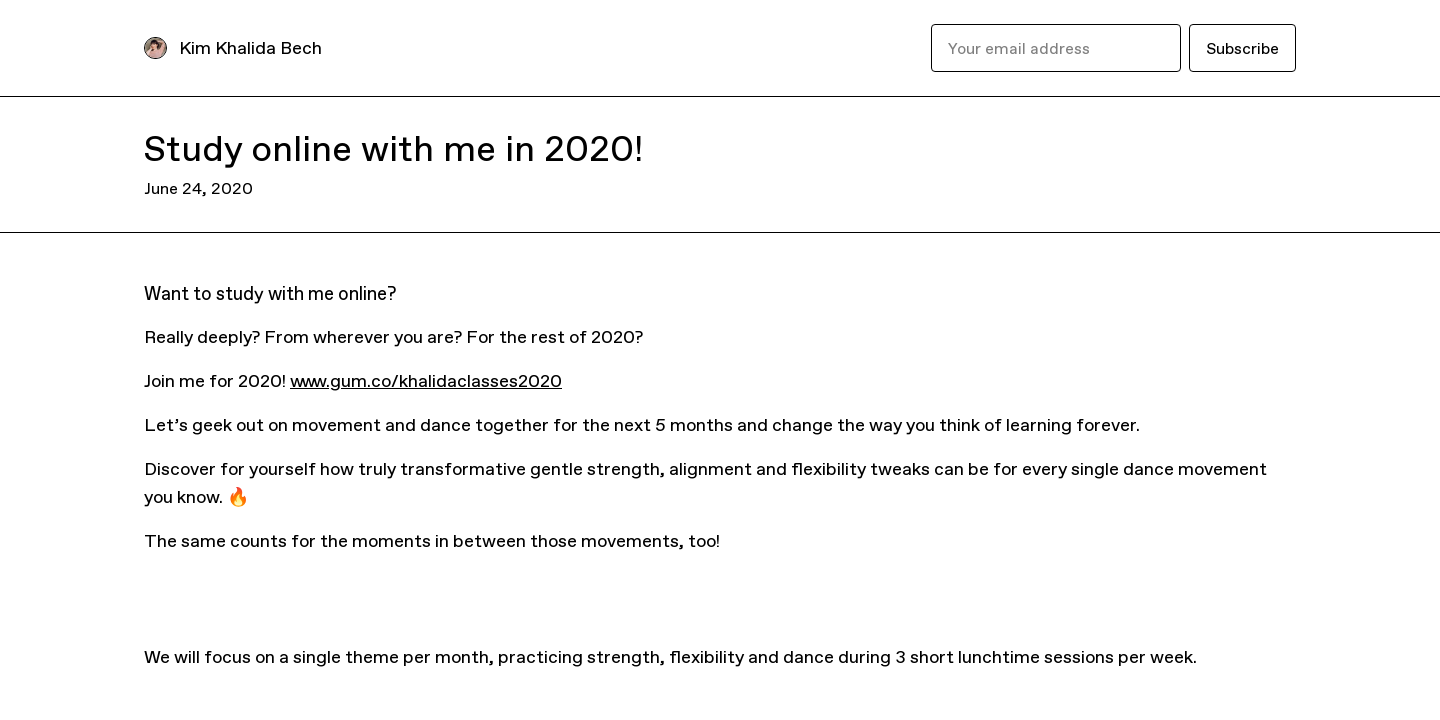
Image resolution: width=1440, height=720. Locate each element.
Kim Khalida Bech (250, 47)
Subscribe (1242, 48)
